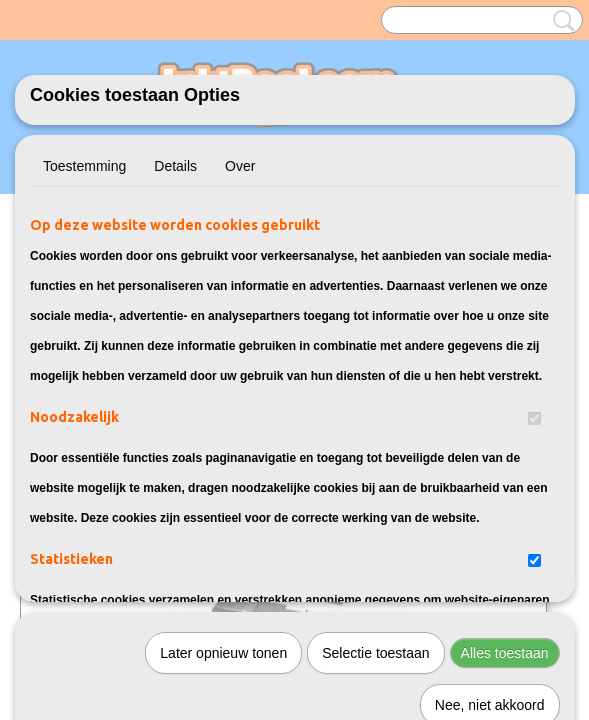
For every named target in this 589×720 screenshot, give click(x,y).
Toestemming (84, 166)
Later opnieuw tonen (223, 431)
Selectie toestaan (375, 431)
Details (175, 166)
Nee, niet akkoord (490, 483)
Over (240, 166)
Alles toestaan (505, 431)
